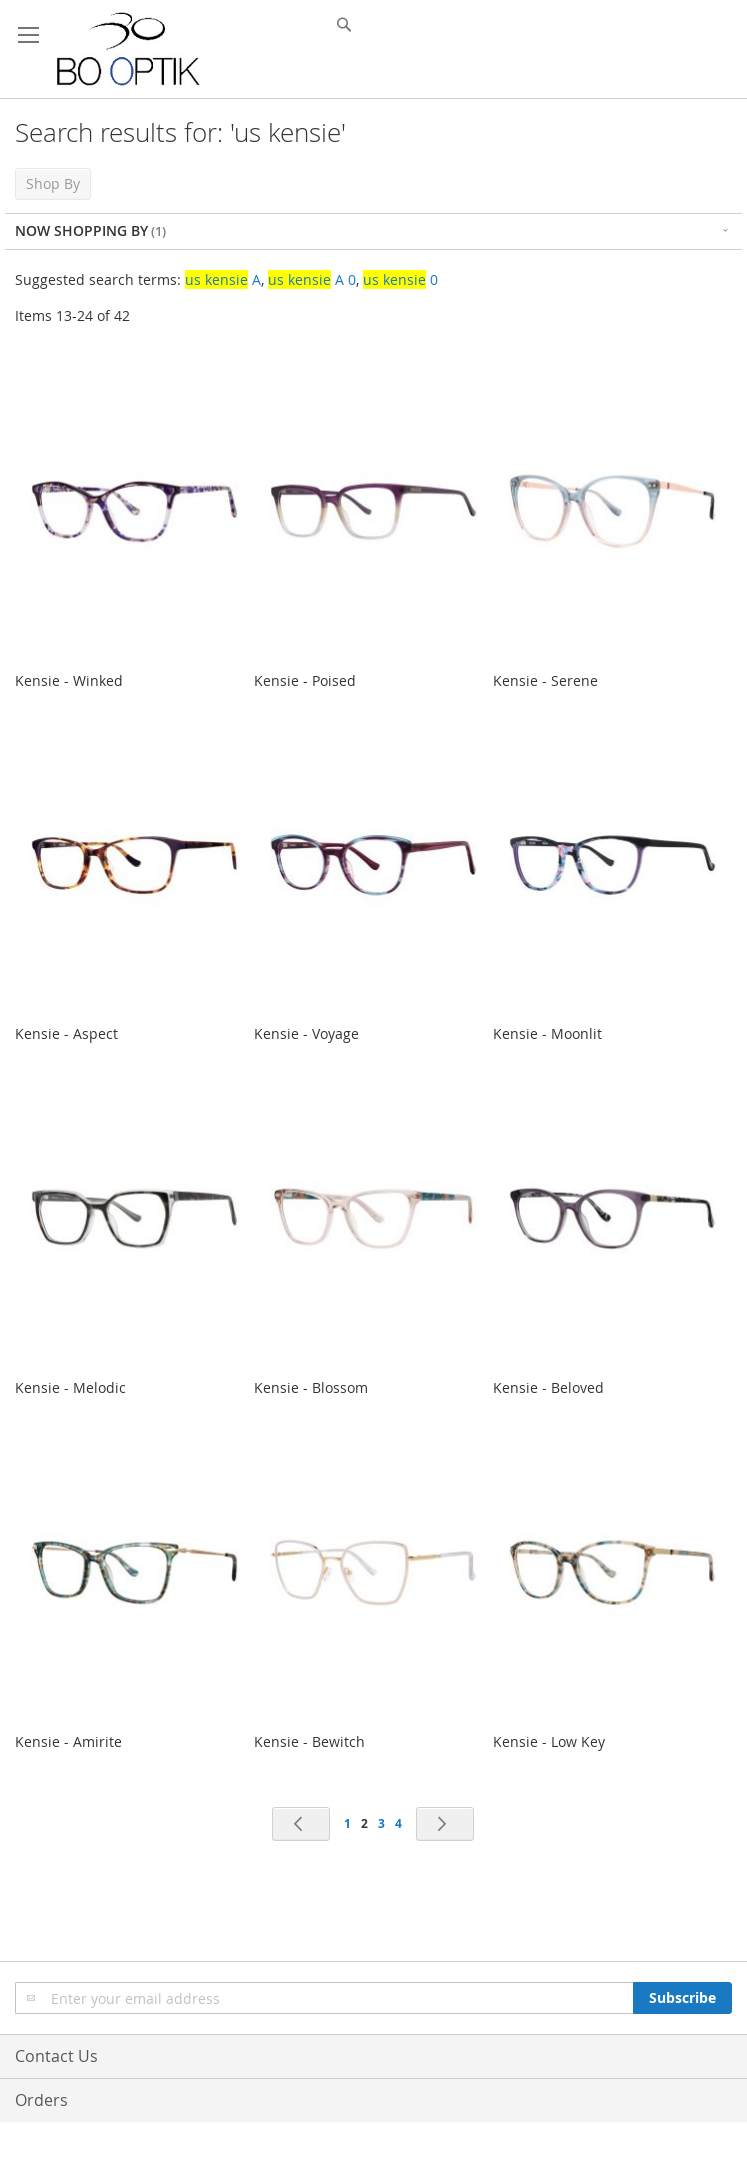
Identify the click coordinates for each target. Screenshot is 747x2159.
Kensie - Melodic (70, 1387)
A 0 (312, 279)
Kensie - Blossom (311, 1387)
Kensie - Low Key (549, 1741)
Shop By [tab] (53, 183)
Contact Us (56, 2056)
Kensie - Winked (69, 680)
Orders (41, 2100)
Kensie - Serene (545, 680)
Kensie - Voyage (306, 1033)
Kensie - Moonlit (547, 1033)
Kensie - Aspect (66, 1033)
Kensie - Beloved (548, 1387)
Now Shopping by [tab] (81, 230)
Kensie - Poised (305, 680)
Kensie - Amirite (68, 1741)
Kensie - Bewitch (309, 1741)
